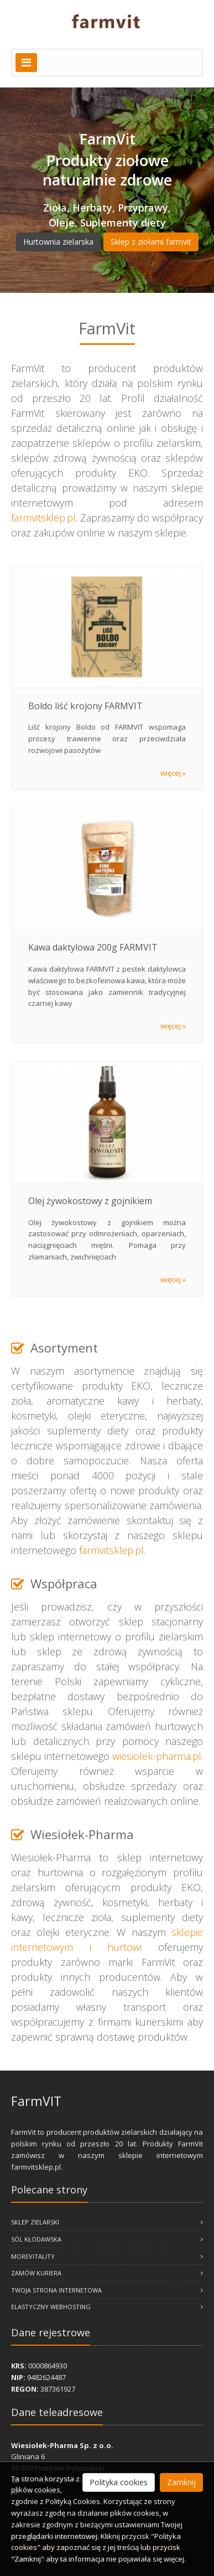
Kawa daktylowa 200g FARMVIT (93, 947)
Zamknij (181, 2482)
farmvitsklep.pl (43, 517)
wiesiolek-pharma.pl (156, 1756)
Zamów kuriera (107, 2273)
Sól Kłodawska (107, 2239)
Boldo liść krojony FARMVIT (85, 706)
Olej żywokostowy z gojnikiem (90, 1201)
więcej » (173, 773)
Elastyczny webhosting (107, 2307)
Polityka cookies (119, 2482)
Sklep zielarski (107, 2222)
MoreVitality (107, 2256)
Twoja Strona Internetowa (107, 2290)
